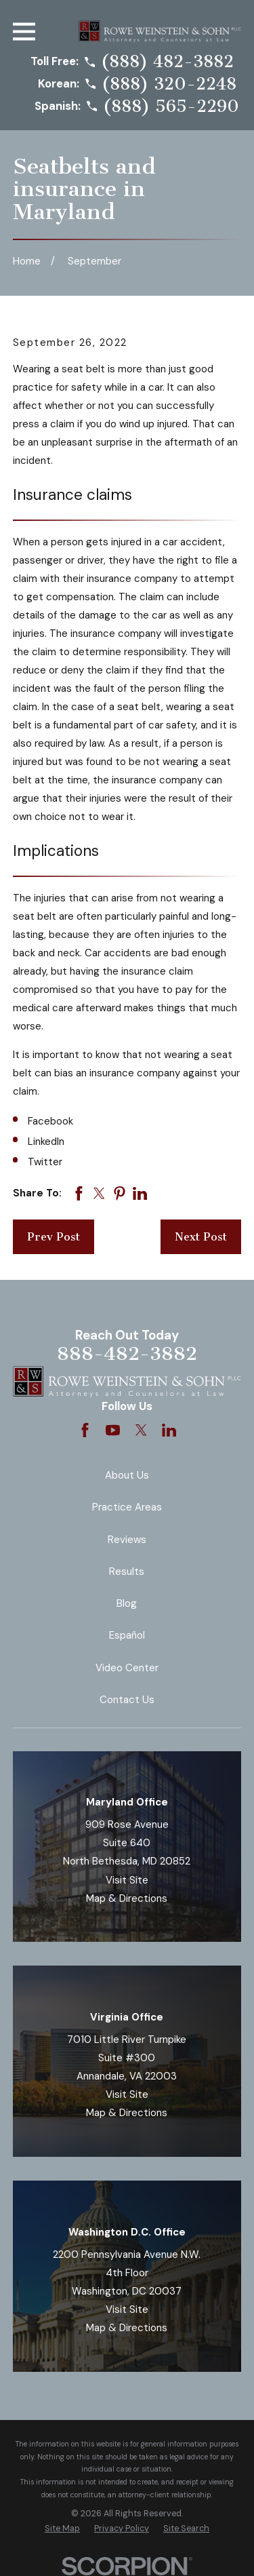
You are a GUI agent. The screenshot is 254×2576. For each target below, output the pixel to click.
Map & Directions (126, 1898)
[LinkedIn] (169, 1430)
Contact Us (127, 1699)
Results (126, 1571)
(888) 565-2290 (171, 107)
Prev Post (53, 1236)
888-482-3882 (127, 1353)
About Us (127, 1475)
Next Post (201, 1236)
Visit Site (127, 1880)
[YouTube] (113, 1430)
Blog (127, 1603)
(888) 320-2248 (169, 84)
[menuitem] (62, 2529)
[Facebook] (85, 1430)
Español (127, 1635)
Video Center (127, 1668)
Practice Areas (127, 1507)
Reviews (127, 1539)
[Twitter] (141, 1430)
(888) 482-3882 (167, 62)
